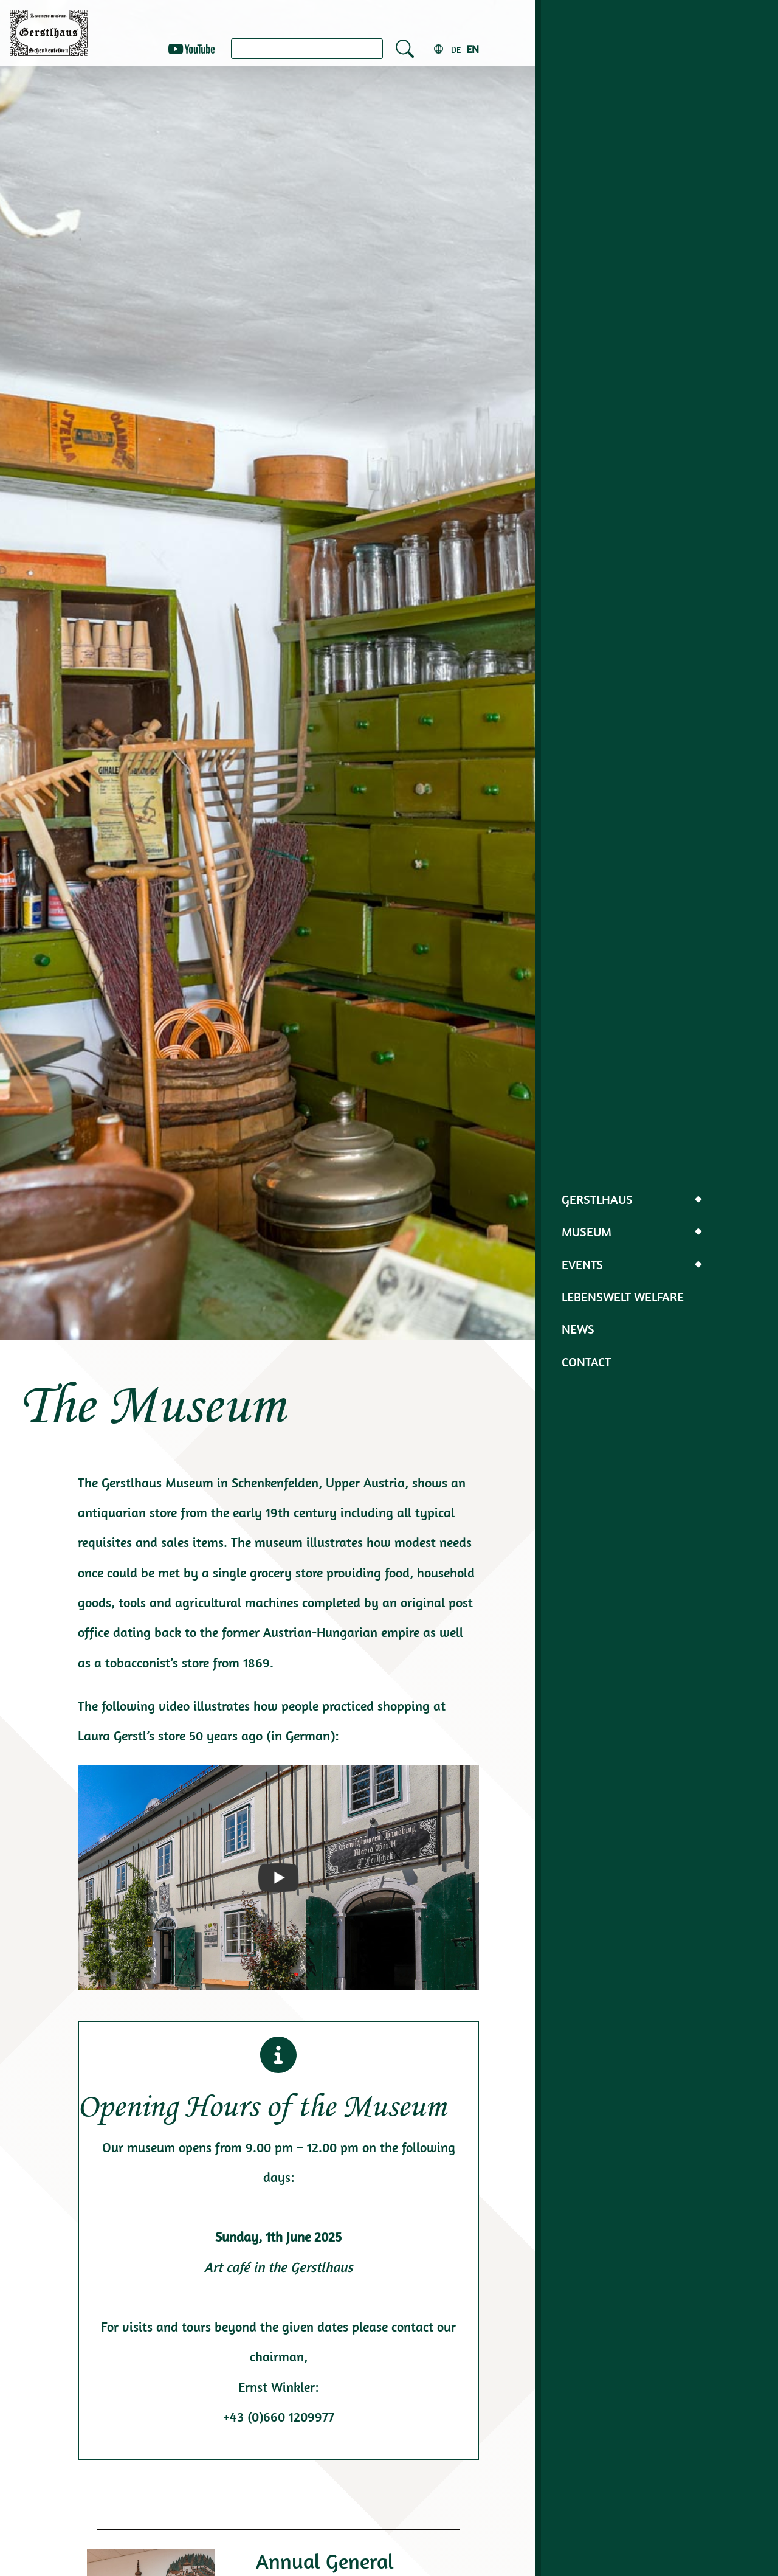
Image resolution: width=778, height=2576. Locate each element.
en (472, 49)
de (456, 49)
